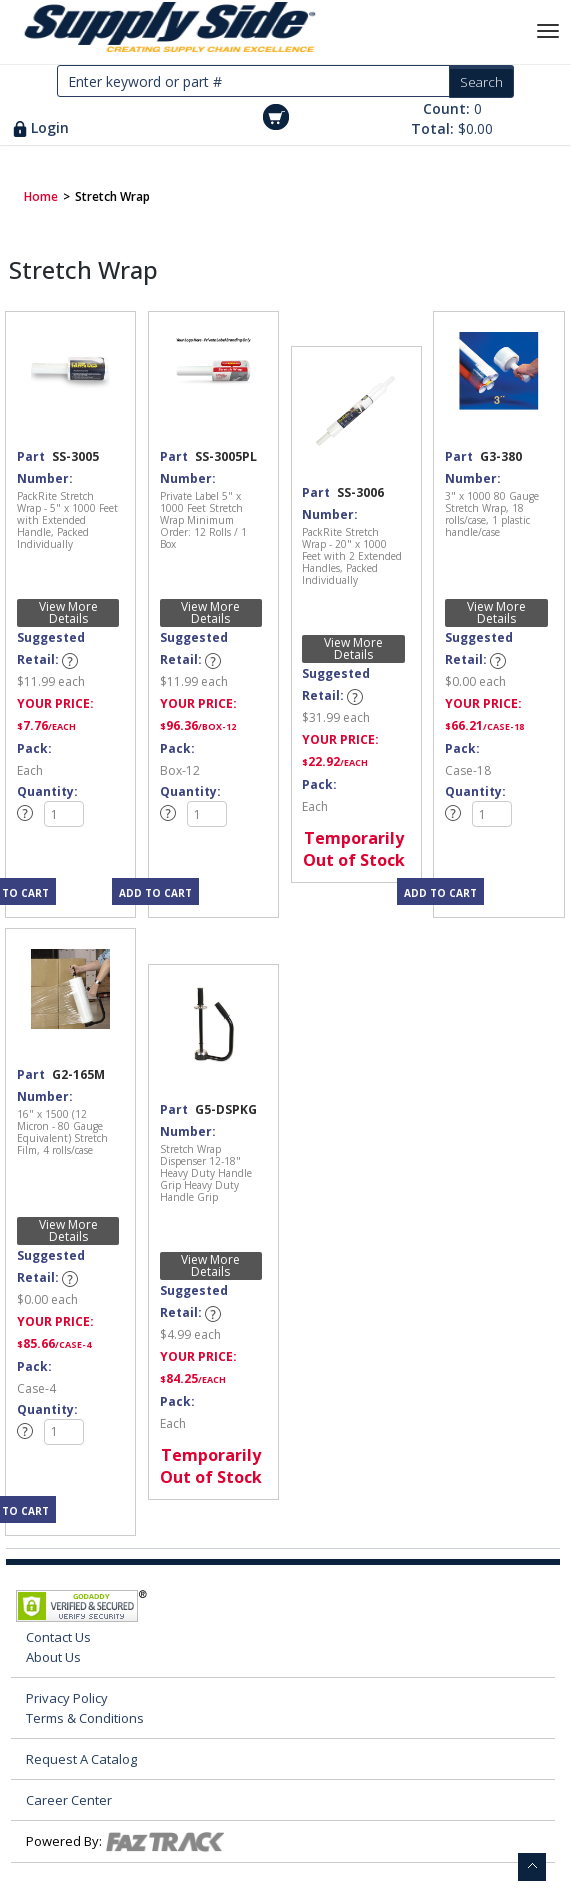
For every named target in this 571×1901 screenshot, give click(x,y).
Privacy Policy (67, 1698)
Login (50, 127)
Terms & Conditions (85, 1718)
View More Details (68, 613)
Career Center (69, 1800)
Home (41, 196)
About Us (53, 1657)
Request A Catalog (81, 1759)
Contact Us (58, 1637)
